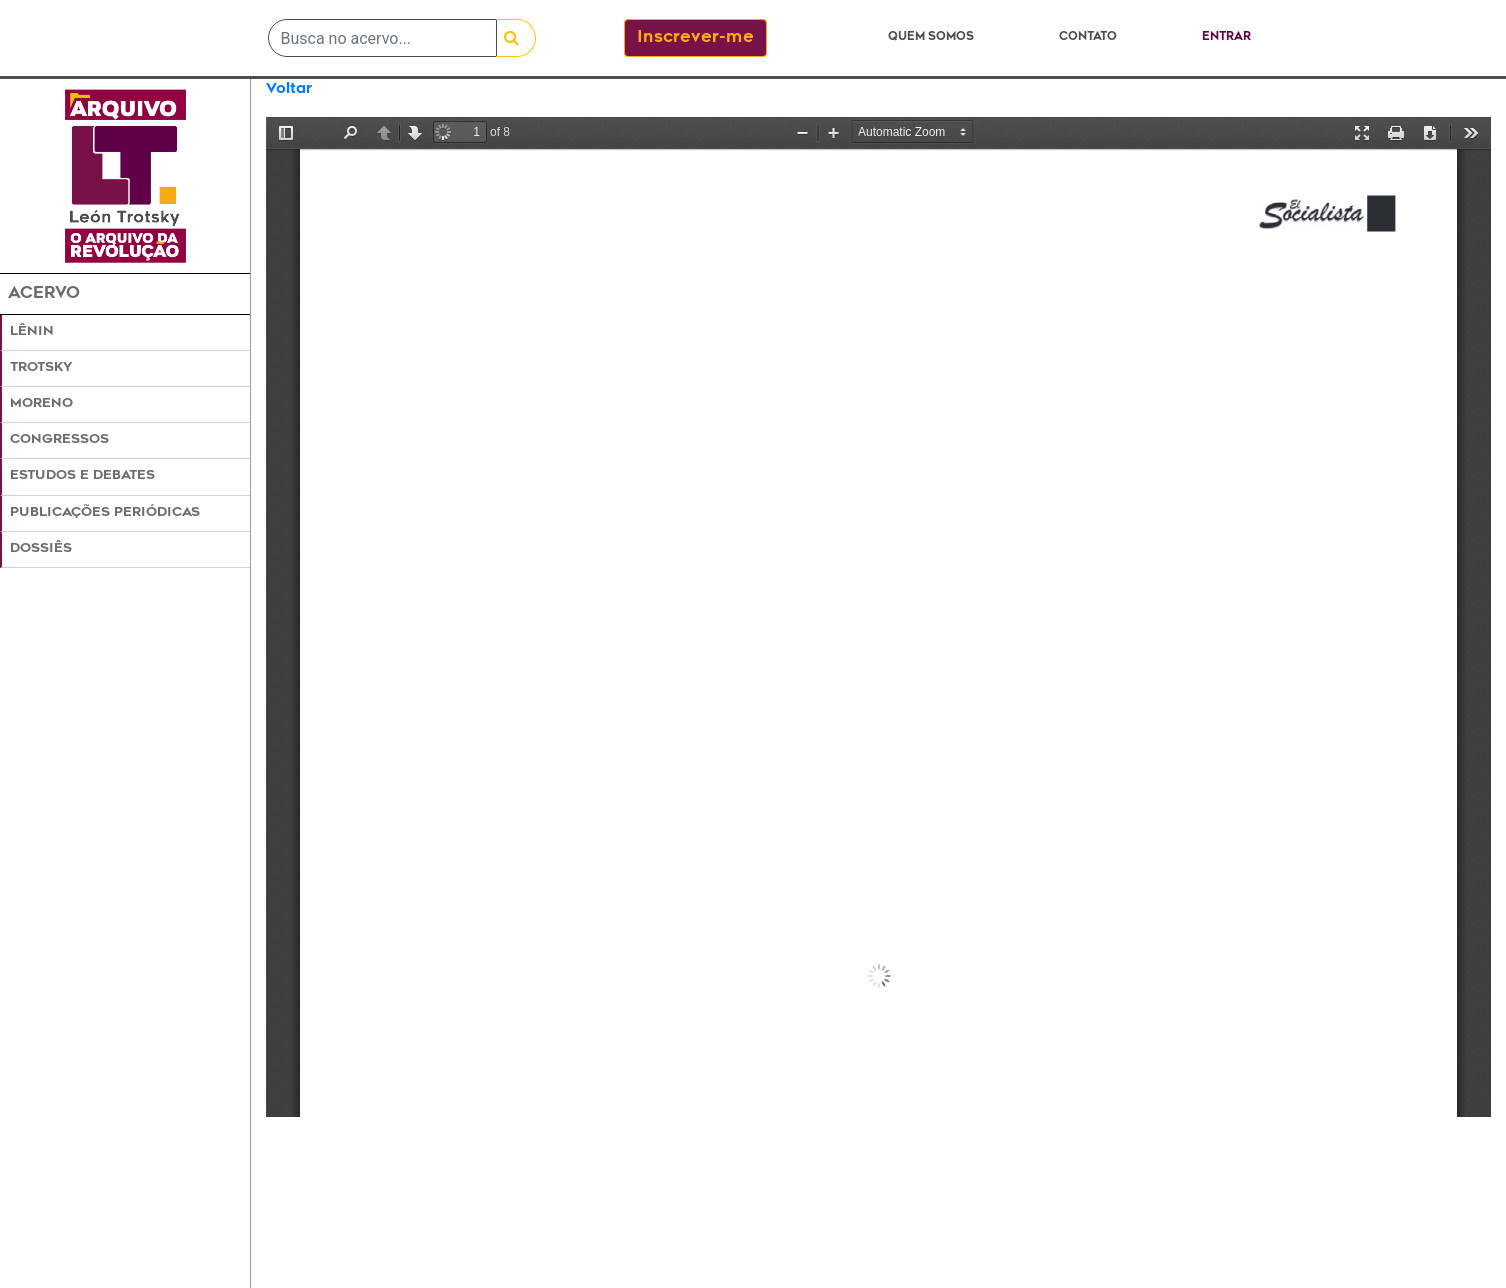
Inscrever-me (695, 38)
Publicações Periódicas (105, 513)
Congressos (59, 440)
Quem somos (931, 37)
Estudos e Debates (82, 476)
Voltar (289, 89)
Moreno (41, 404)
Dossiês (41, 549)
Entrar (1226, 37)
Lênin (32, 332)
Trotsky (41, 368)
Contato (1088, 37)
